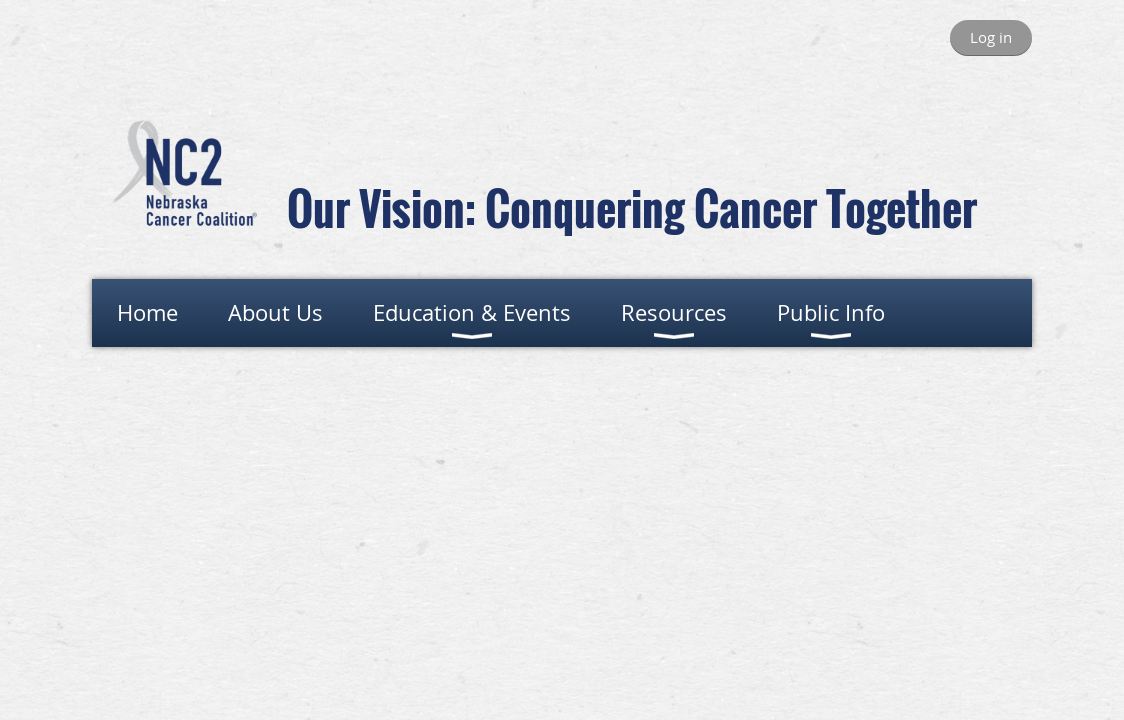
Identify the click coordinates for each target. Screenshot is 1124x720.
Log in (991, 37)
